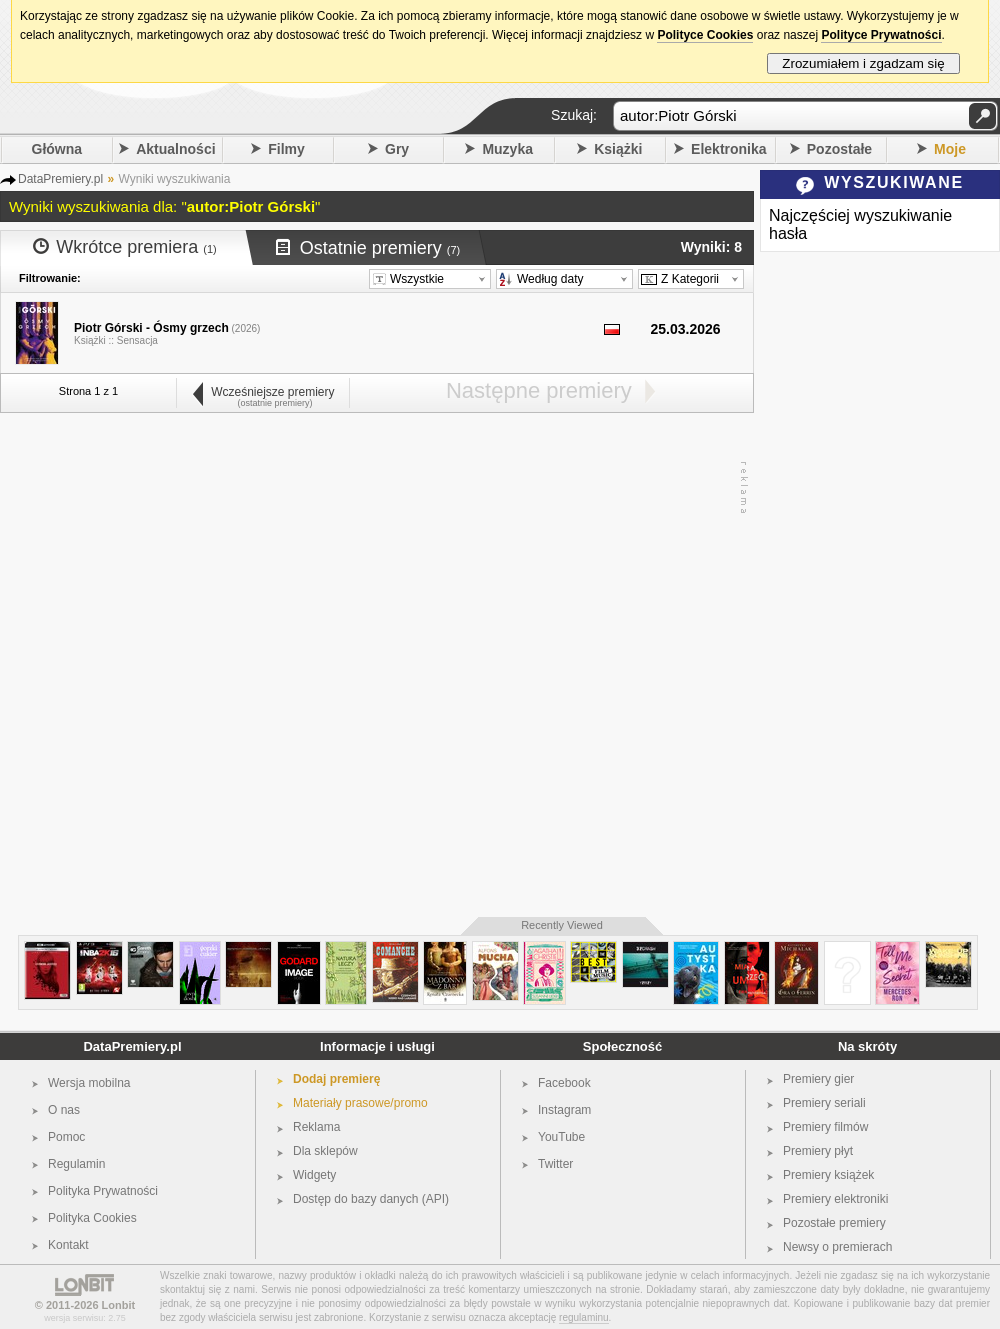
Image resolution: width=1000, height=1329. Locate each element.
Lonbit (119, 1305)
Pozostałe (839, 149)
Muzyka (507, 149)
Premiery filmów (825, 1127)
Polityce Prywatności (881, 35)
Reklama (316, 1127)
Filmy (286, 149)
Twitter (555, 1164)
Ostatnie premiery (368, 248)
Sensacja (137, 340)
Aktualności (175, 149)
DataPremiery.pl (132, 1046)
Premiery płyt (818, 1151)
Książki (618, 149)
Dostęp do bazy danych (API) (371, 1199)
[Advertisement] (222, 665)
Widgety (314, 1175)
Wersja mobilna (89, 1083)
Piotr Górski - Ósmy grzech (151, 328)
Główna (57, 149)
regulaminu (583, 1317)
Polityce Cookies (705, 35)
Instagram (564, 1110)
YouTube (561, 1137)
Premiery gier (818, 1079)
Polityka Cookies (92, 1218)
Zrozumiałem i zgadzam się (863, 63)
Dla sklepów (325, 1151)
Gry (397, 149)
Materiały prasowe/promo (360, 1103)
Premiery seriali (824, 1103)
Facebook (564, 1083)
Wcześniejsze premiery (262, 392)
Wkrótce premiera (125, 247)
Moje (950, 149)
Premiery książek (828, 1175)
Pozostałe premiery (834, 1223)
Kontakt (68, 1245)
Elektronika (728, 149)
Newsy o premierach (837, 1247)
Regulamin (76, 1164)
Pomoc (66, 1137)
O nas (64, 1110)
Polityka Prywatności (103, 1191)
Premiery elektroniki (835, 1199)
